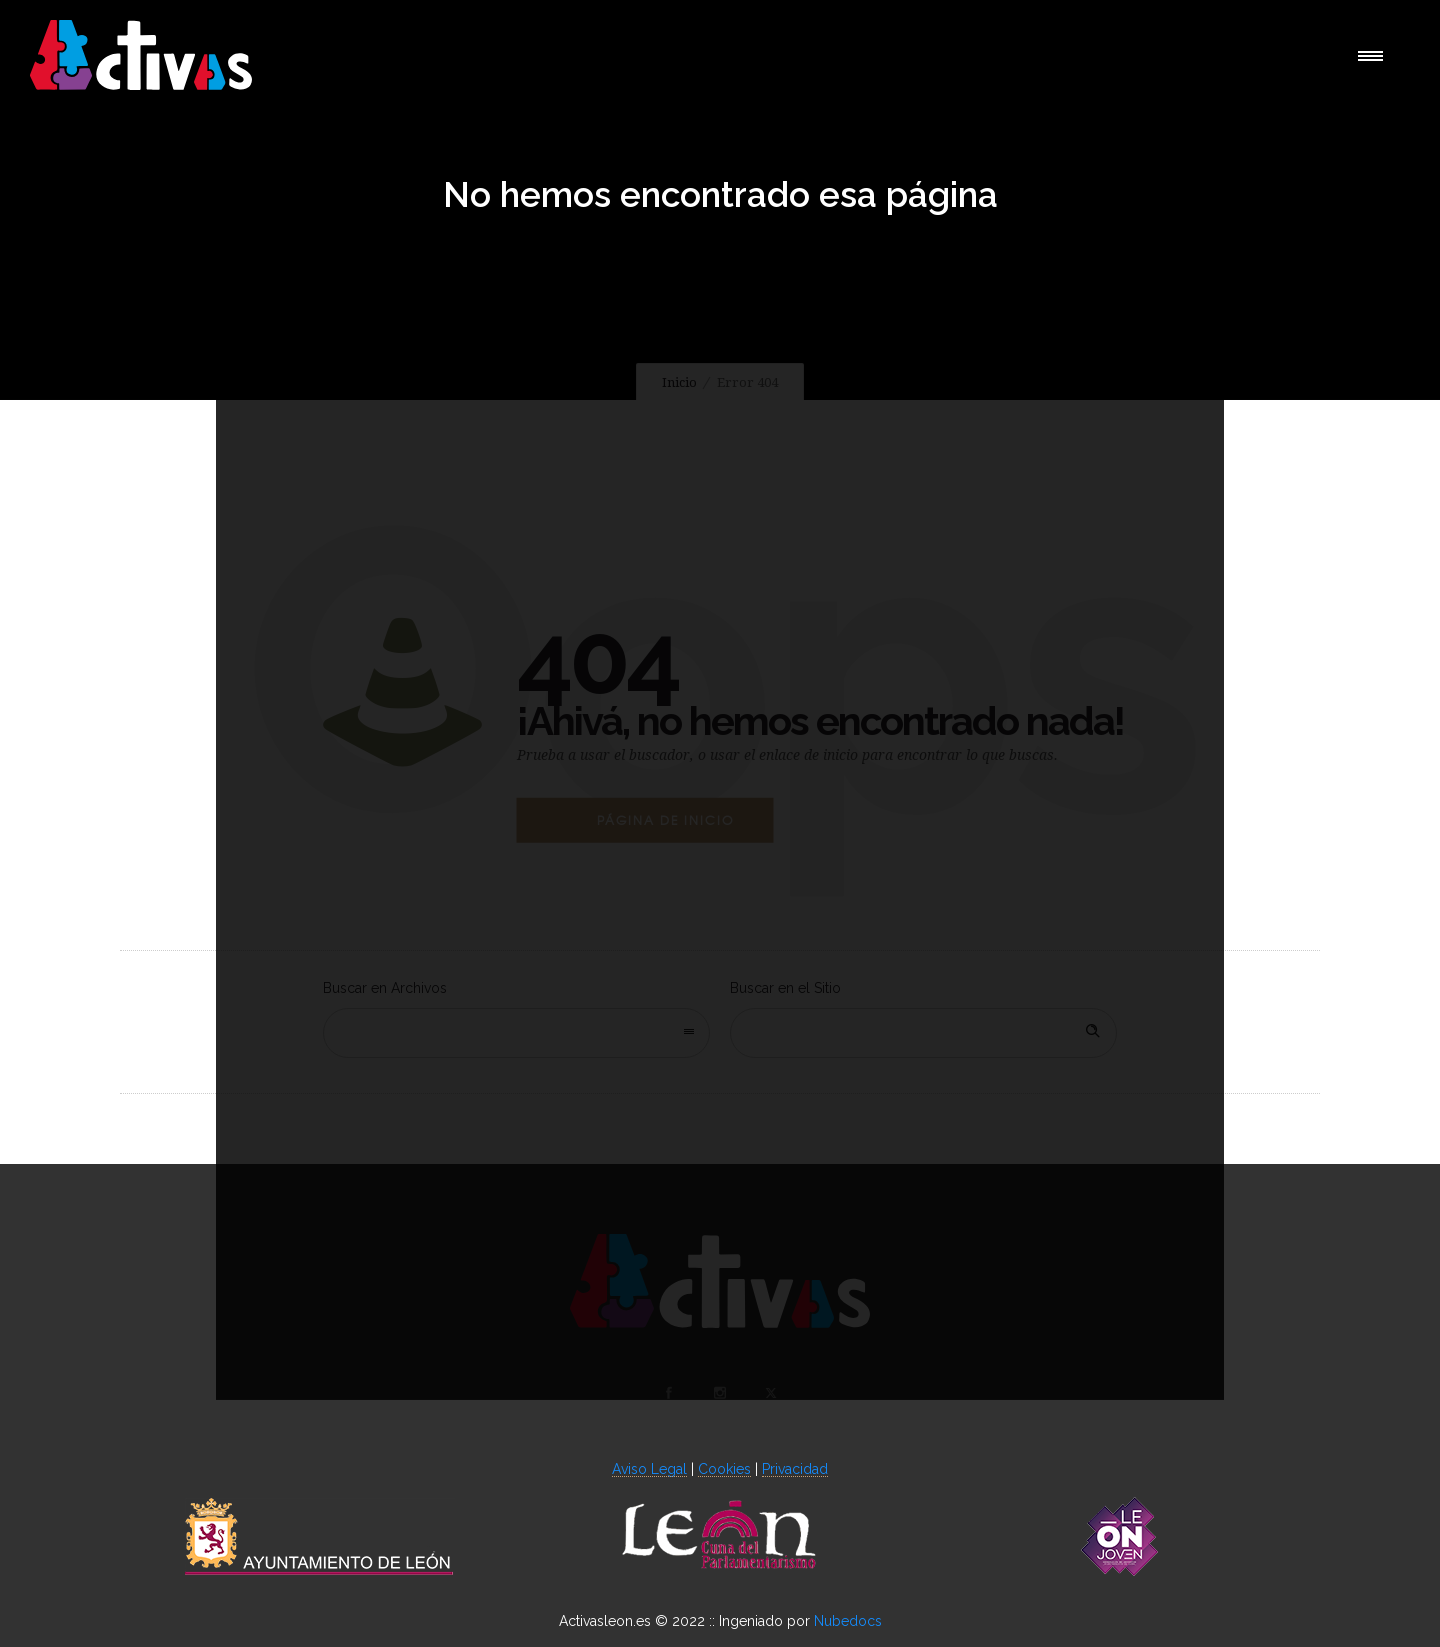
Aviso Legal (649, 1469)
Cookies (724, 1469)
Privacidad (795, 1469)
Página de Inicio (665, 820)
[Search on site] (923, 1033)
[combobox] (516, 1033)
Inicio (679, 382)
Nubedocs (848, 1621)
